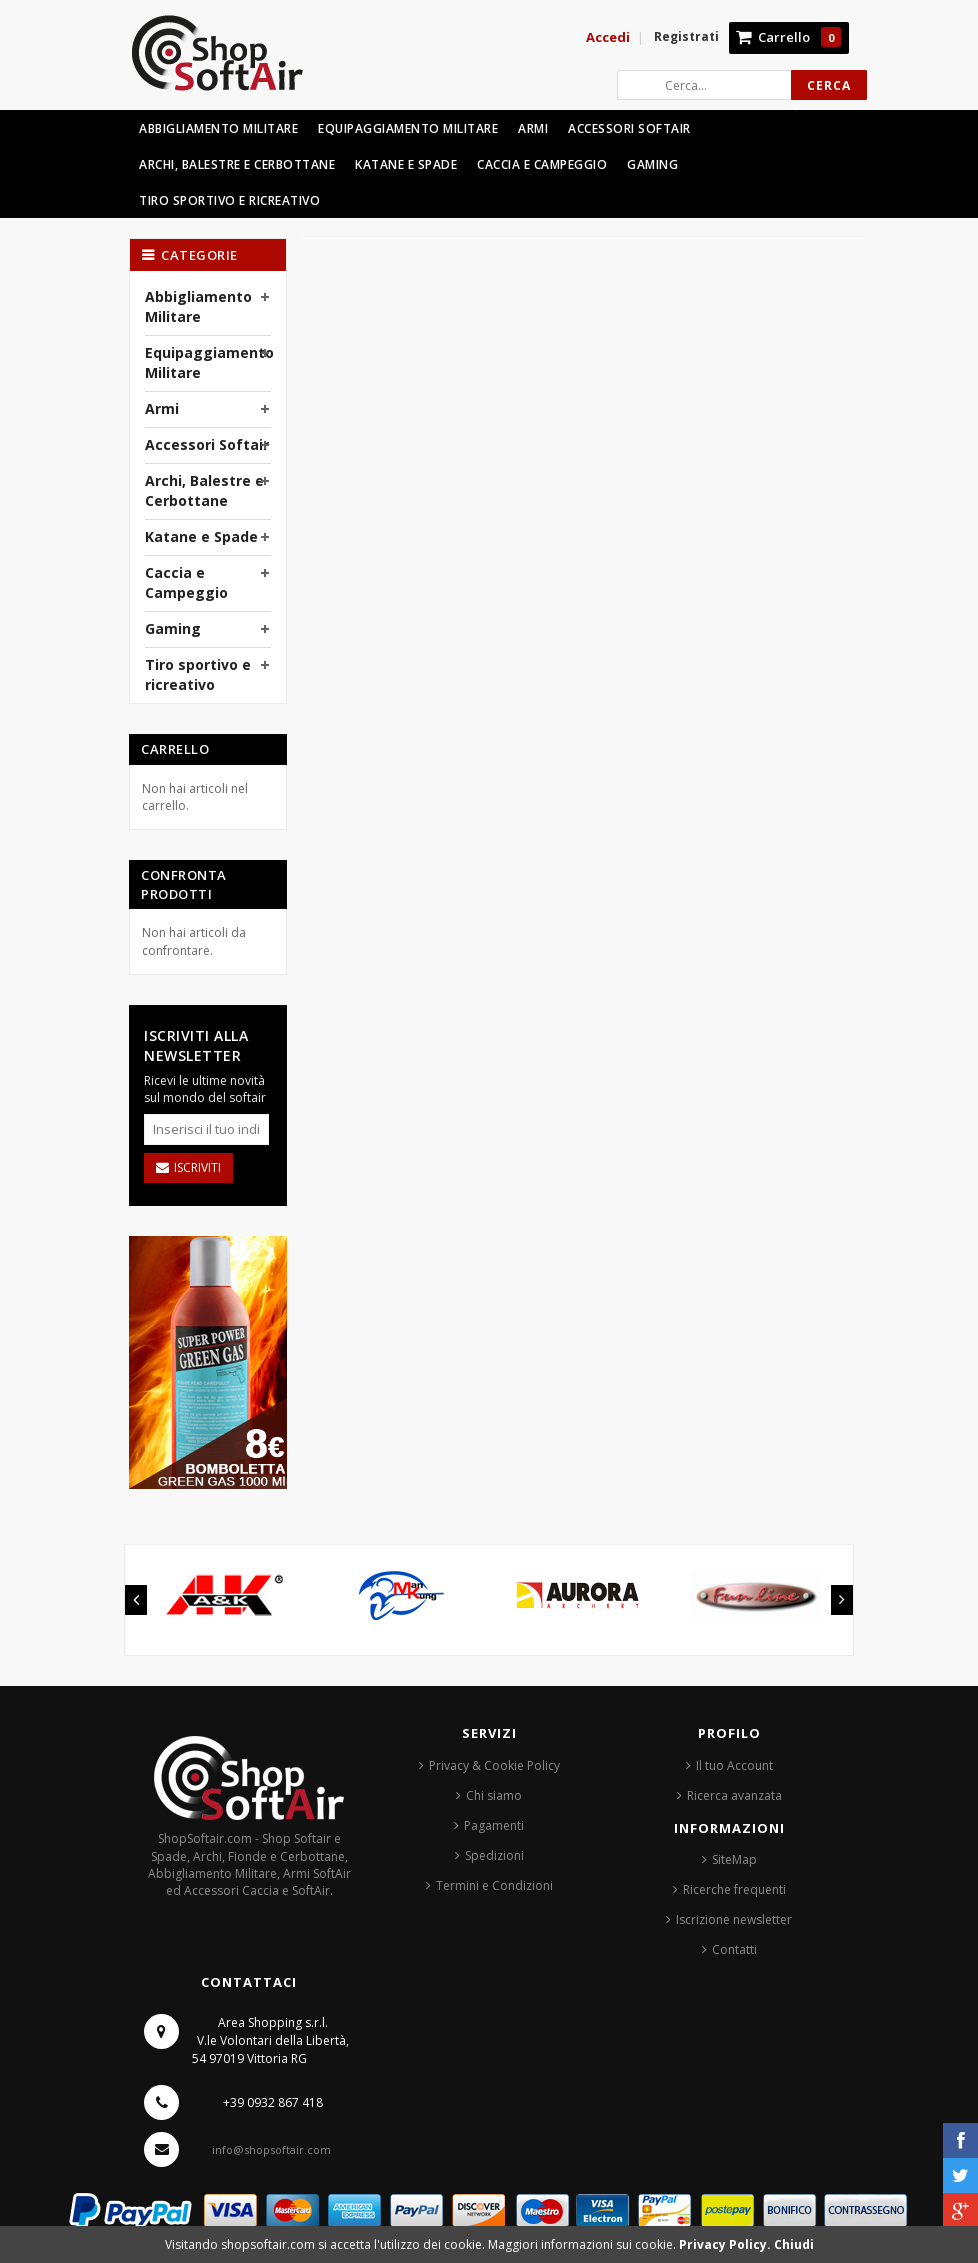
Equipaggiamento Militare (209, 362)
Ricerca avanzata (734, 1795)
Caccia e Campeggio (186, 582)
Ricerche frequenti (734, 1889)
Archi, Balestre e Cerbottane (204, 490)
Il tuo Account (734, 1765)
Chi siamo (494, 1795)
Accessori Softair (207, 444)
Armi (162, 408)
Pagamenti (494, 1825)
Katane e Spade (201, 536)
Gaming (173, 628)
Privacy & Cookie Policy (494, 1765)
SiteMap (734, 1859)
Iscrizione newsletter (734, 1919)
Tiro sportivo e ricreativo (198, 674)
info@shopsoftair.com (271, 2149)
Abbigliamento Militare (198, 306)
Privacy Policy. (726, 2244)
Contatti (734, 1949)
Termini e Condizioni (494, 1885)
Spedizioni (494, 1855)
